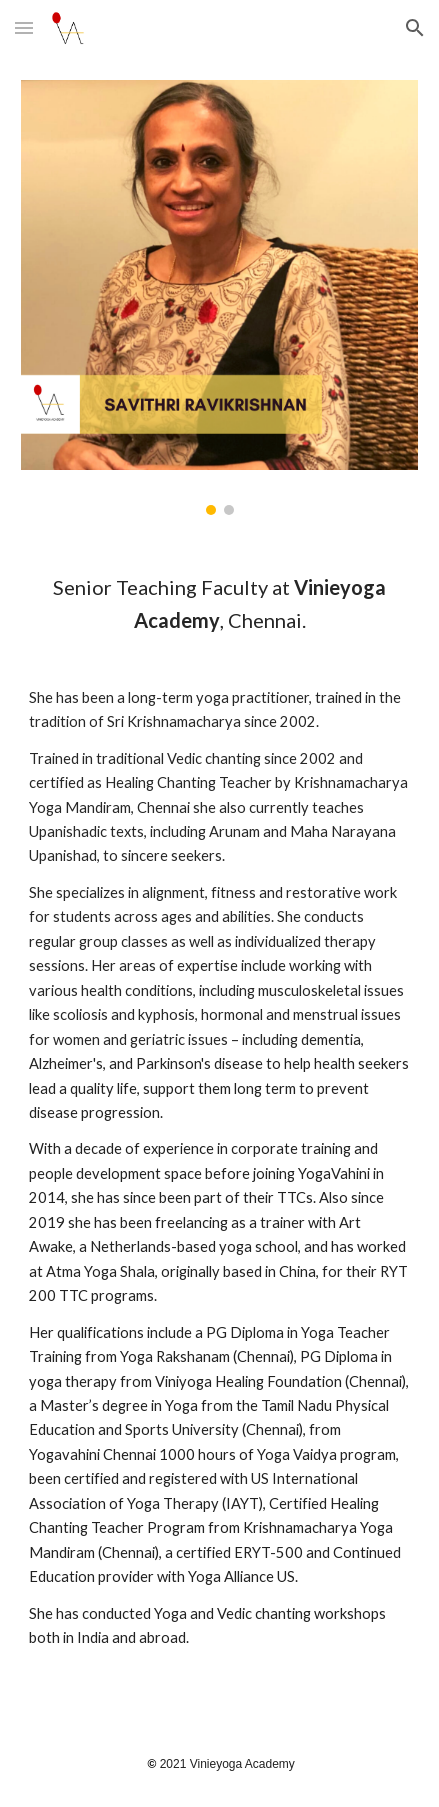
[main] (219, 1129)
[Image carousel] (219, 297)
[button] (24, 27)
